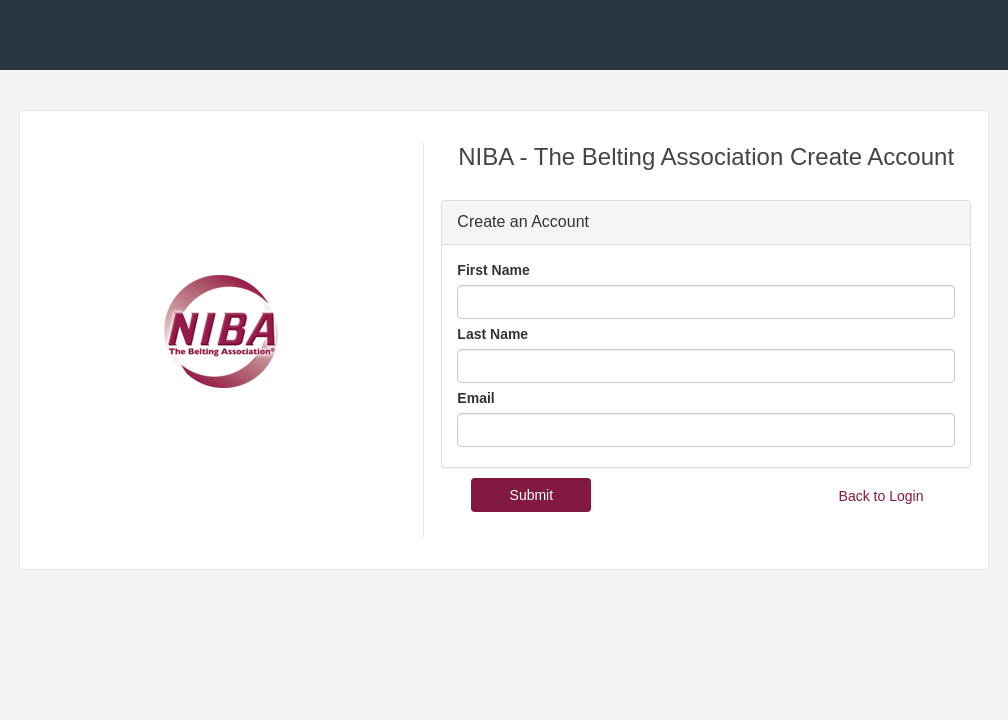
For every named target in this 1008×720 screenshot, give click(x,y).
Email (475, 398)
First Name (493, 270)
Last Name (492, 334)
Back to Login (881, 496)
